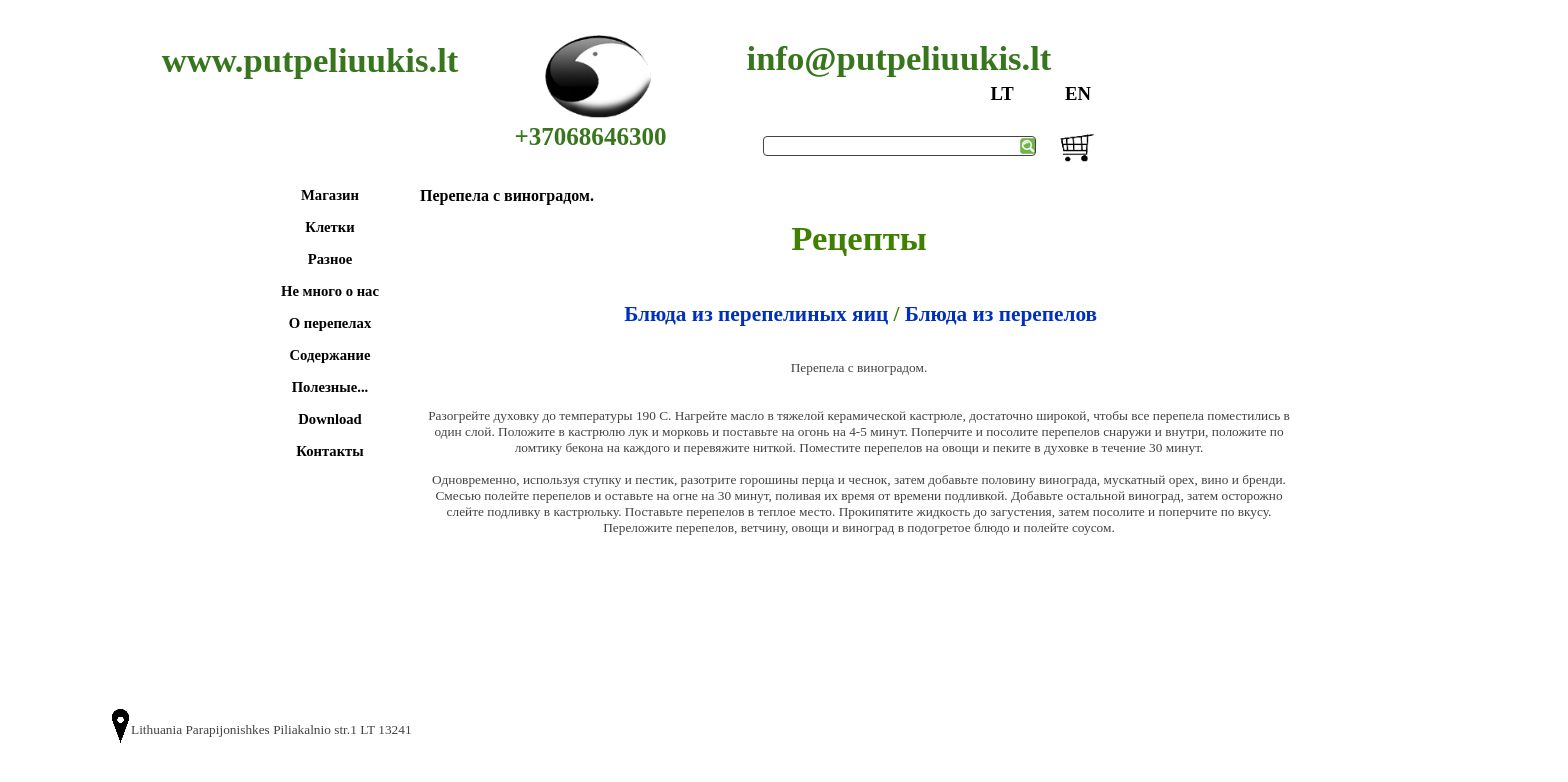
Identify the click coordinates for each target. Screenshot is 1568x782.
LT (1001, 93)
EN (1078, 93)
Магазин (330, 195)
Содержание (330, 355)
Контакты (329, 451)
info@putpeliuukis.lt (899, 58)
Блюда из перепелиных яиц (756, 314)
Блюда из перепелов (1001, 314)
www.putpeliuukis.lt (310, 60)
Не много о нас (330, 291)
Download (330, 419)
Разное (330, 259)
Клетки (329, 227)
